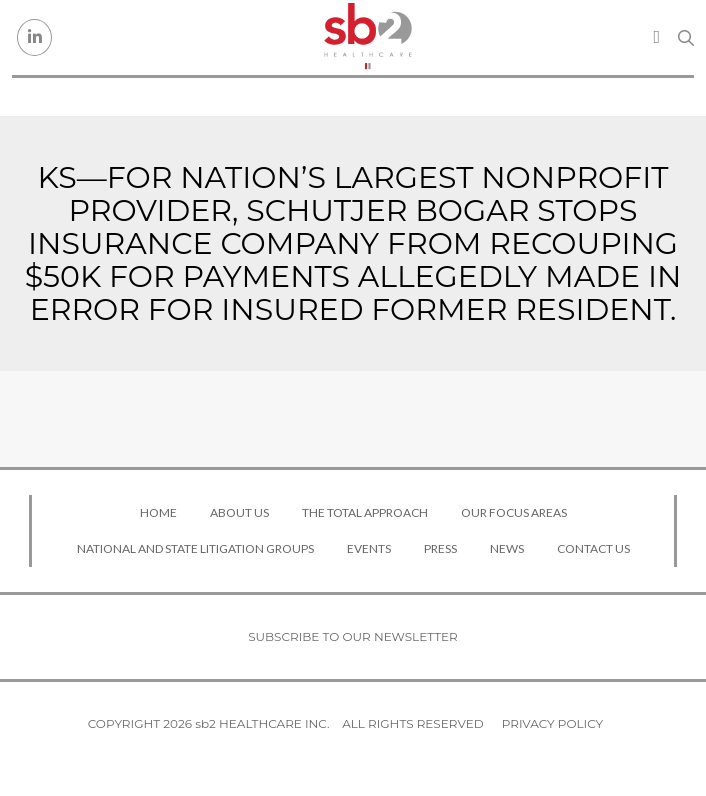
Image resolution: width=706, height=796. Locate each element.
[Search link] (686, 38)
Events (369, 548)
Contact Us (593, 548)
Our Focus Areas (514, 512)
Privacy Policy (552, 723)
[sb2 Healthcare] (368, 37)
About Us (239, 512)
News (507, 548)
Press (440, 548)
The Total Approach (365, 512)
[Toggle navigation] (656, 37)
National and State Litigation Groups (195, 548)
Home (158, 512)
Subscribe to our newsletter (353, 636)
